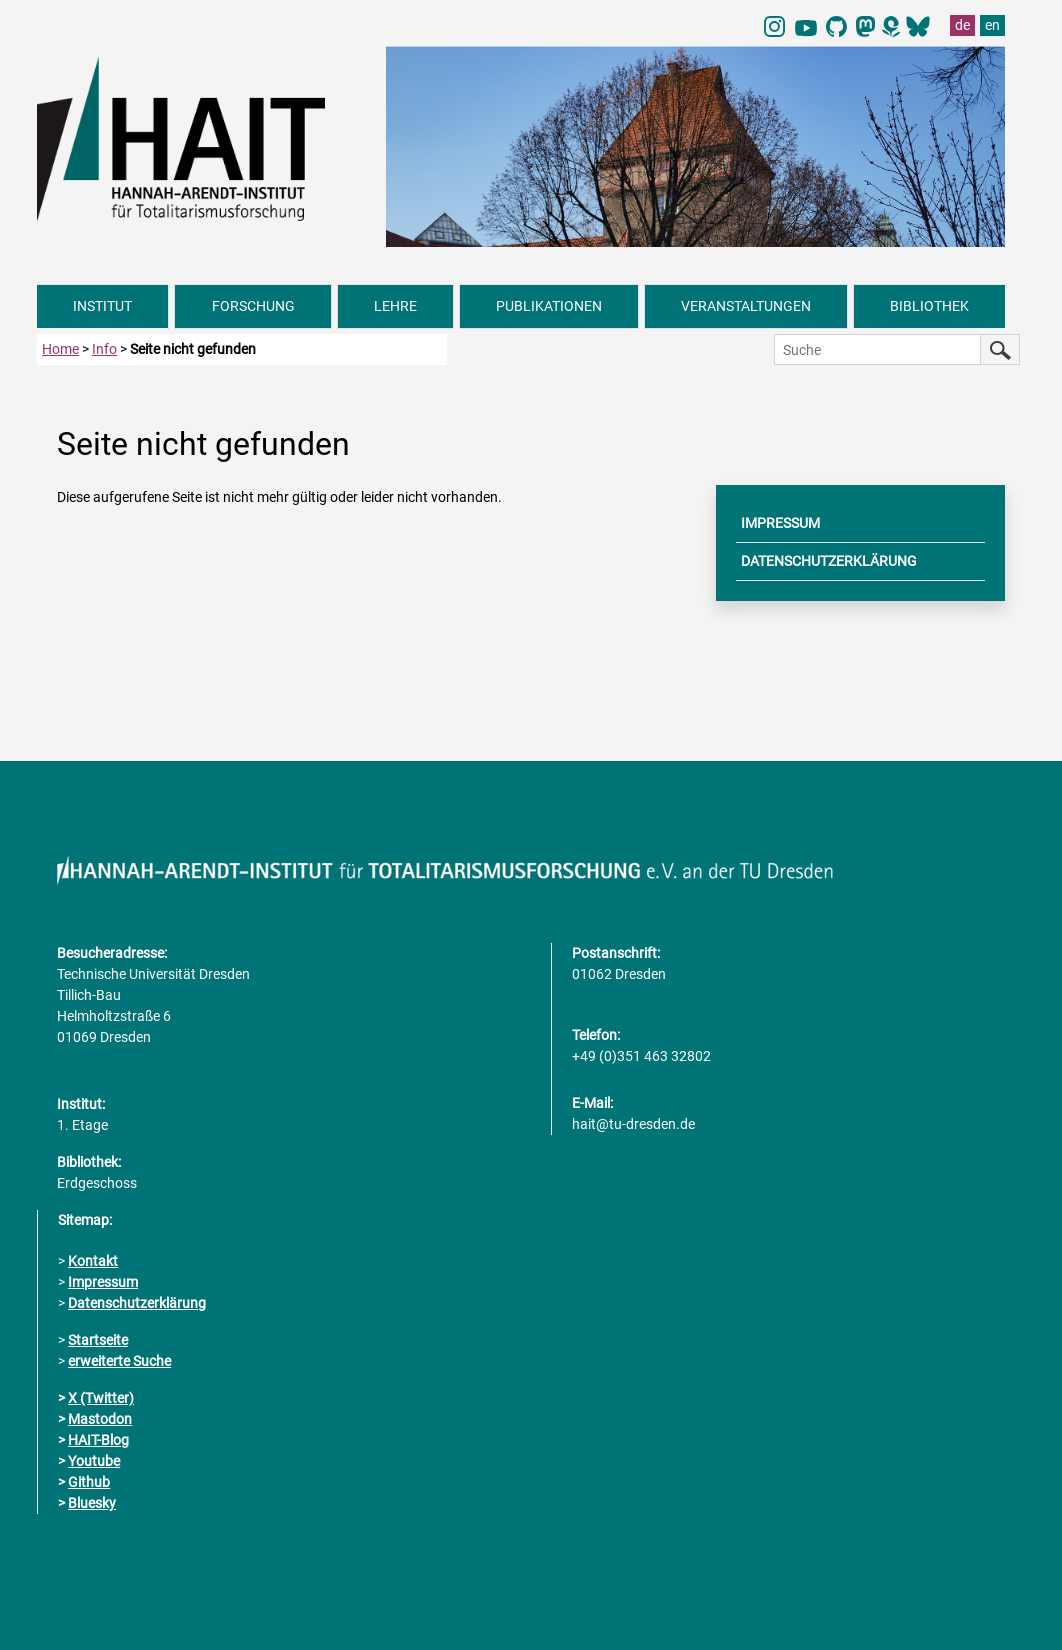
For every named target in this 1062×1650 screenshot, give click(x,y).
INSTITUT (102, 306)
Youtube (94, 1461)
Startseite (98, 1340)
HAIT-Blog (98, 1440)
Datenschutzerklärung (137, 1303)
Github (89, 1482)
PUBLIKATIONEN (549, 306)
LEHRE (395, 306)
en (992, 25)
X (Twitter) (101, 1398)
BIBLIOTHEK (929, 306)
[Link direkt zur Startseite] (201, 137)
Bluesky (92, 1503)
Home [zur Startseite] (60, 349)
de (962, 25)
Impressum (103, 1282)
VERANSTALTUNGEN (746, 306)
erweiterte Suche (119, 1361)
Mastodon (100, 1419)
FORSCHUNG (253, 306)
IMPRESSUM (780, 523)
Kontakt (93, 1261)
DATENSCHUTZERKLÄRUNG (829, 561)
